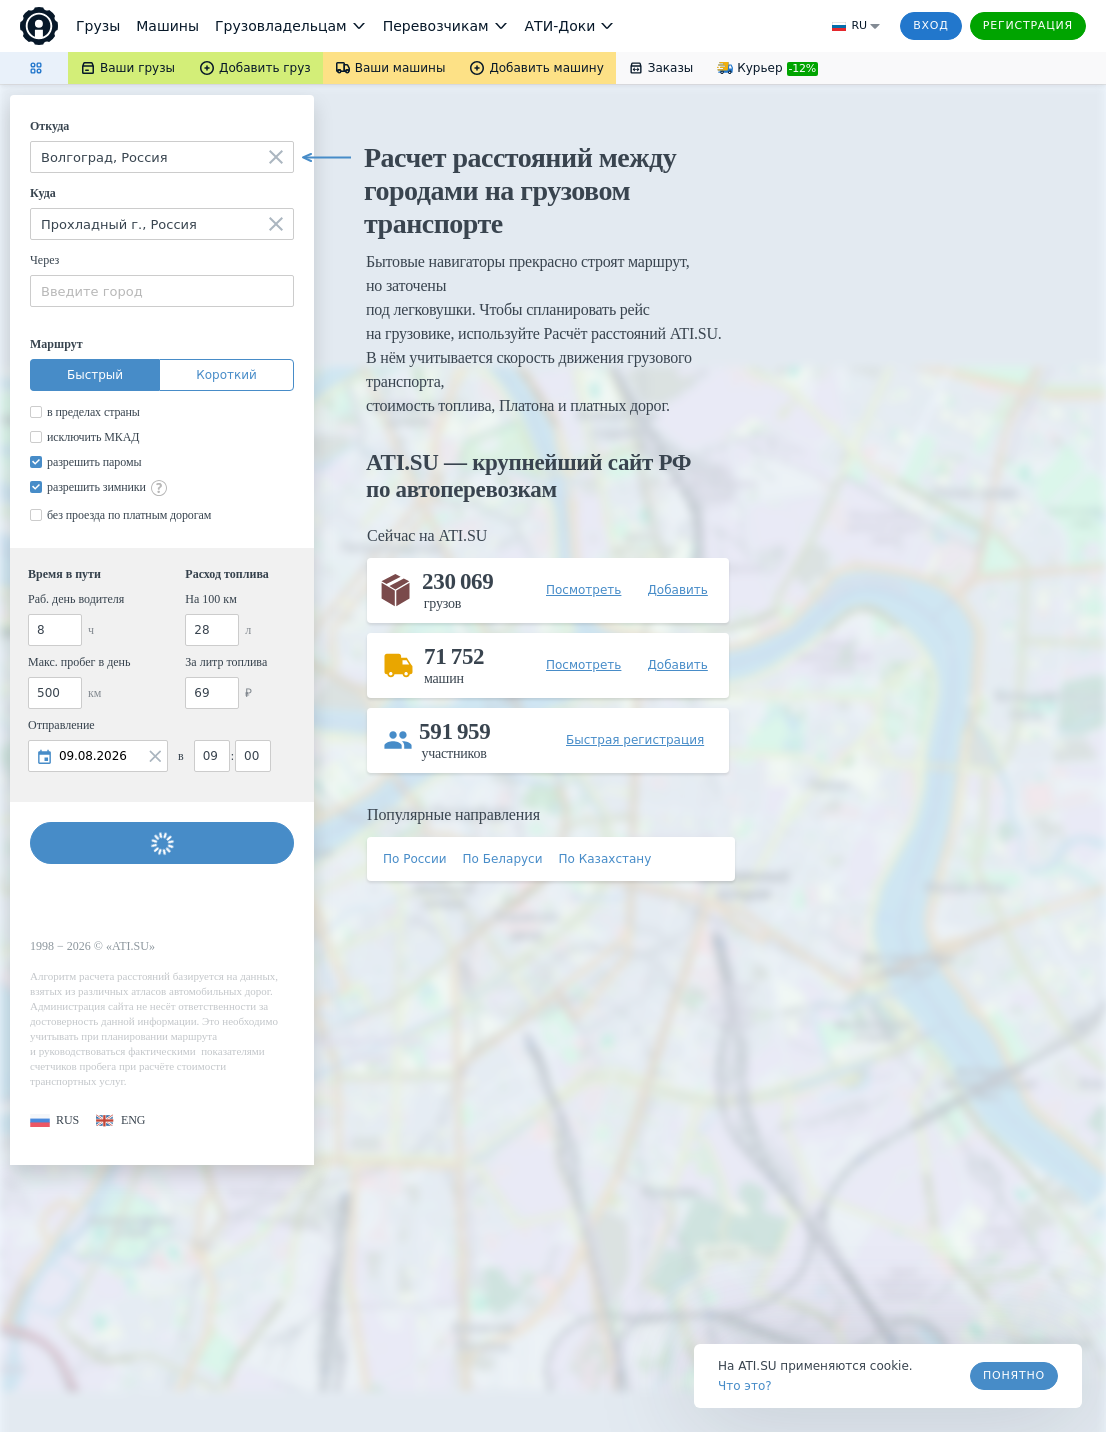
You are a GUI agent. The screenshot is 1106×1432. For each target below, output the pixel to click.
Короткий (226, 375)
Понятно (1014, 1375)
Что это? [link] (745, 1386)
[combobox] (162, 157)
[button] (54, 1120)
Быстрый (95, 375)
